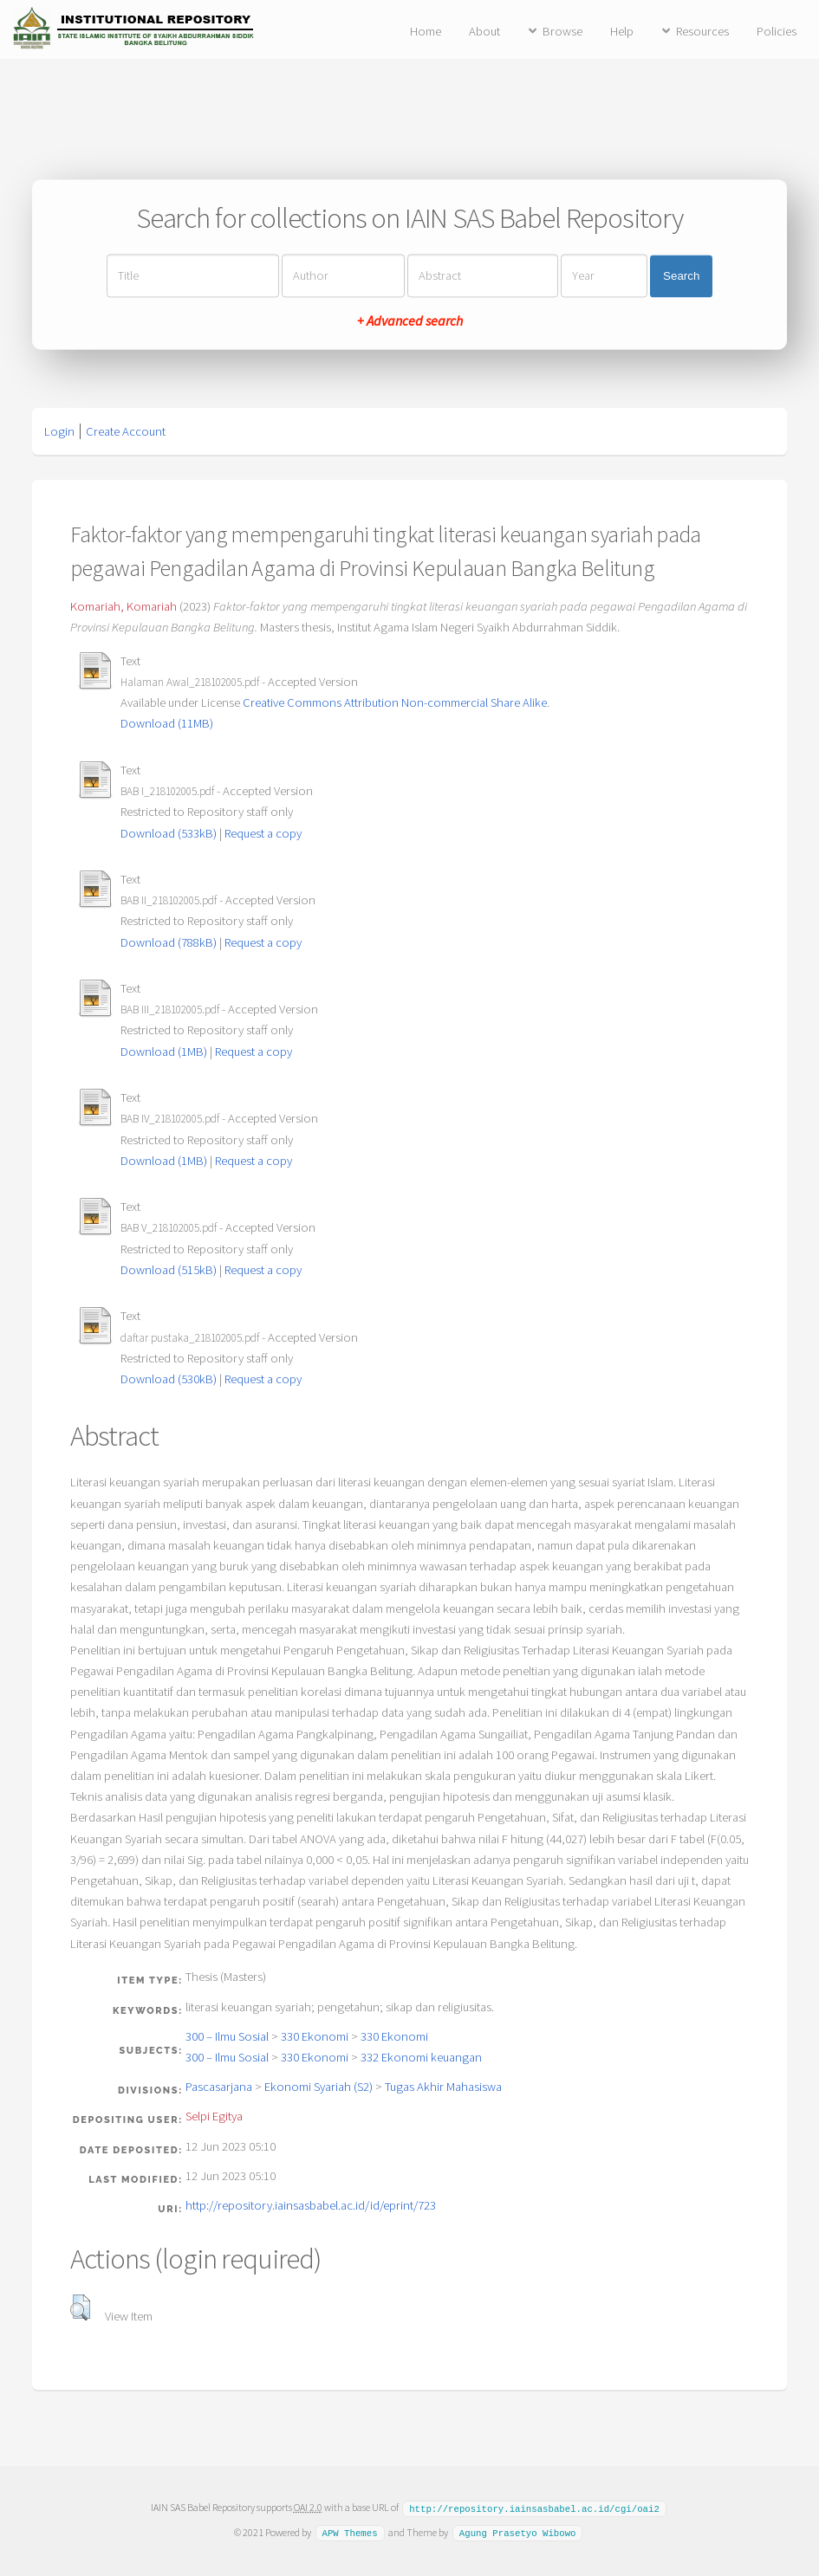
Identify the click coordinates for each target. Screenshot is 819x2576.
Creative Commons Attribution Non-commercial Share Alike (395, 702)
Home (425, 31)
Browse (562, 31)
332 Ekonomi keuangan (421, 2057)
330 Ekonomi (314, 2036)
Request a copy (263, 833)
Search (681, 275)
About (484, 31)
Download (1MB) (163, 1051)
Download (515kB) (168, 1270)
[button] (80, 2307)
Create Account (126, 431)
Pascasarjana (218, 2086)
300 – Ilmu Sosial (227, 2036)
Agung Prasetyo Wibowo (517, 2532)
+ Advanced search (410, 321)
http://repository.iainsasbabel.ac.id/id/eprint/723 (310, 2205)
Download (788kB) (168, 942)
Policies (776, 31)
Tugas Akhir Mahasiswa (443, 2086)
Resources (702, 31)
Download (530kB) (168, 1379)
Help (622, 31)
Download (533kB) (168, 833)
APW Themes (349, 2532)
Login (59, 431)
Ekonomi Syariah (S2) (318, 2086)
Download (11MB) (166, 723)
